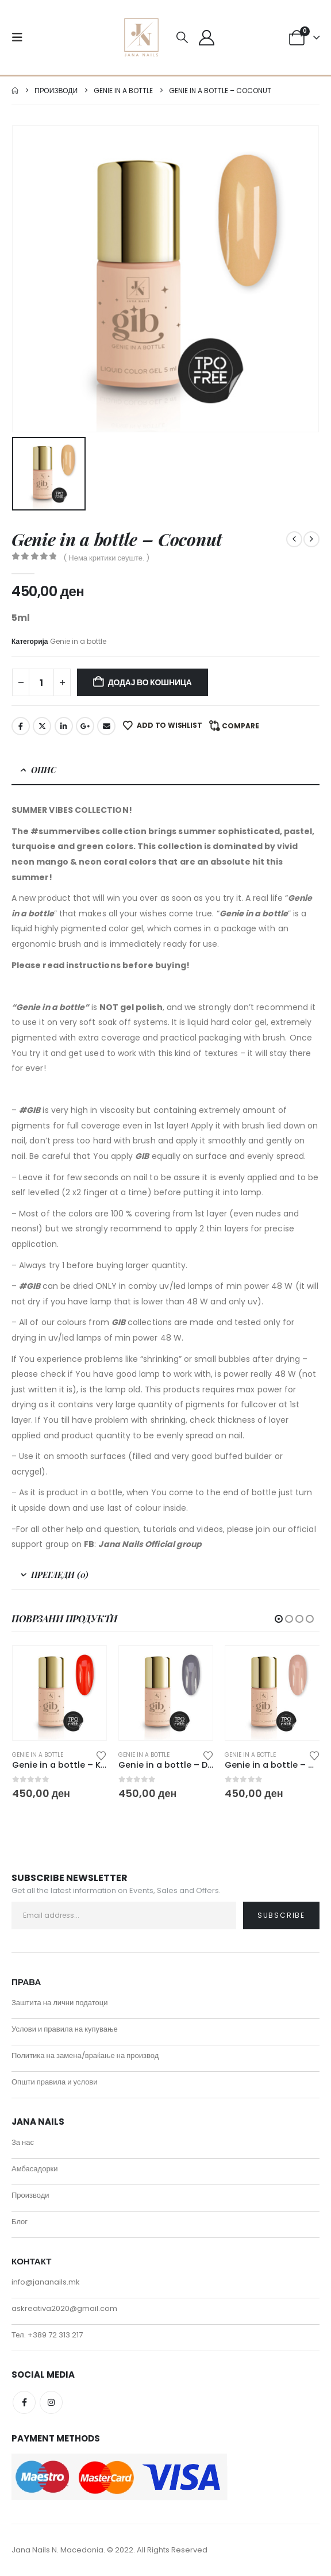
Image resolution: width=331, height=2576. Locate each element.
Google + (85, 726)
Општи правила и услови (54, 2082)
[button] (20, 37)
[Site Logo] (141, 37)
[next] (311, 539)
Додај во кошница (150, 682)
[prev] (294, 539)
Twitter (42, 726)
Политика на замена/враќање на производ (85, 2056)
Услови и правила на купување (64, 2029)
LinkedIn (64, 726)
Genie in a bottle (78, 641)
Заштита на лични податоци (59, 2003)
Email (106, 726)
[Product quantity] (41, 682)
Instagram (51, 2402)
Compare (240, 726)
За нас (22, 2142)
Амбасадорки (34, 2169)
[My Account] (206, 37)
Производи (30, 2195)
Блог (19, 2222)
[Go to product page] (59, 1693)
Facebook (20, 726)
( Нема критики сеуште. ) (106, 557)
